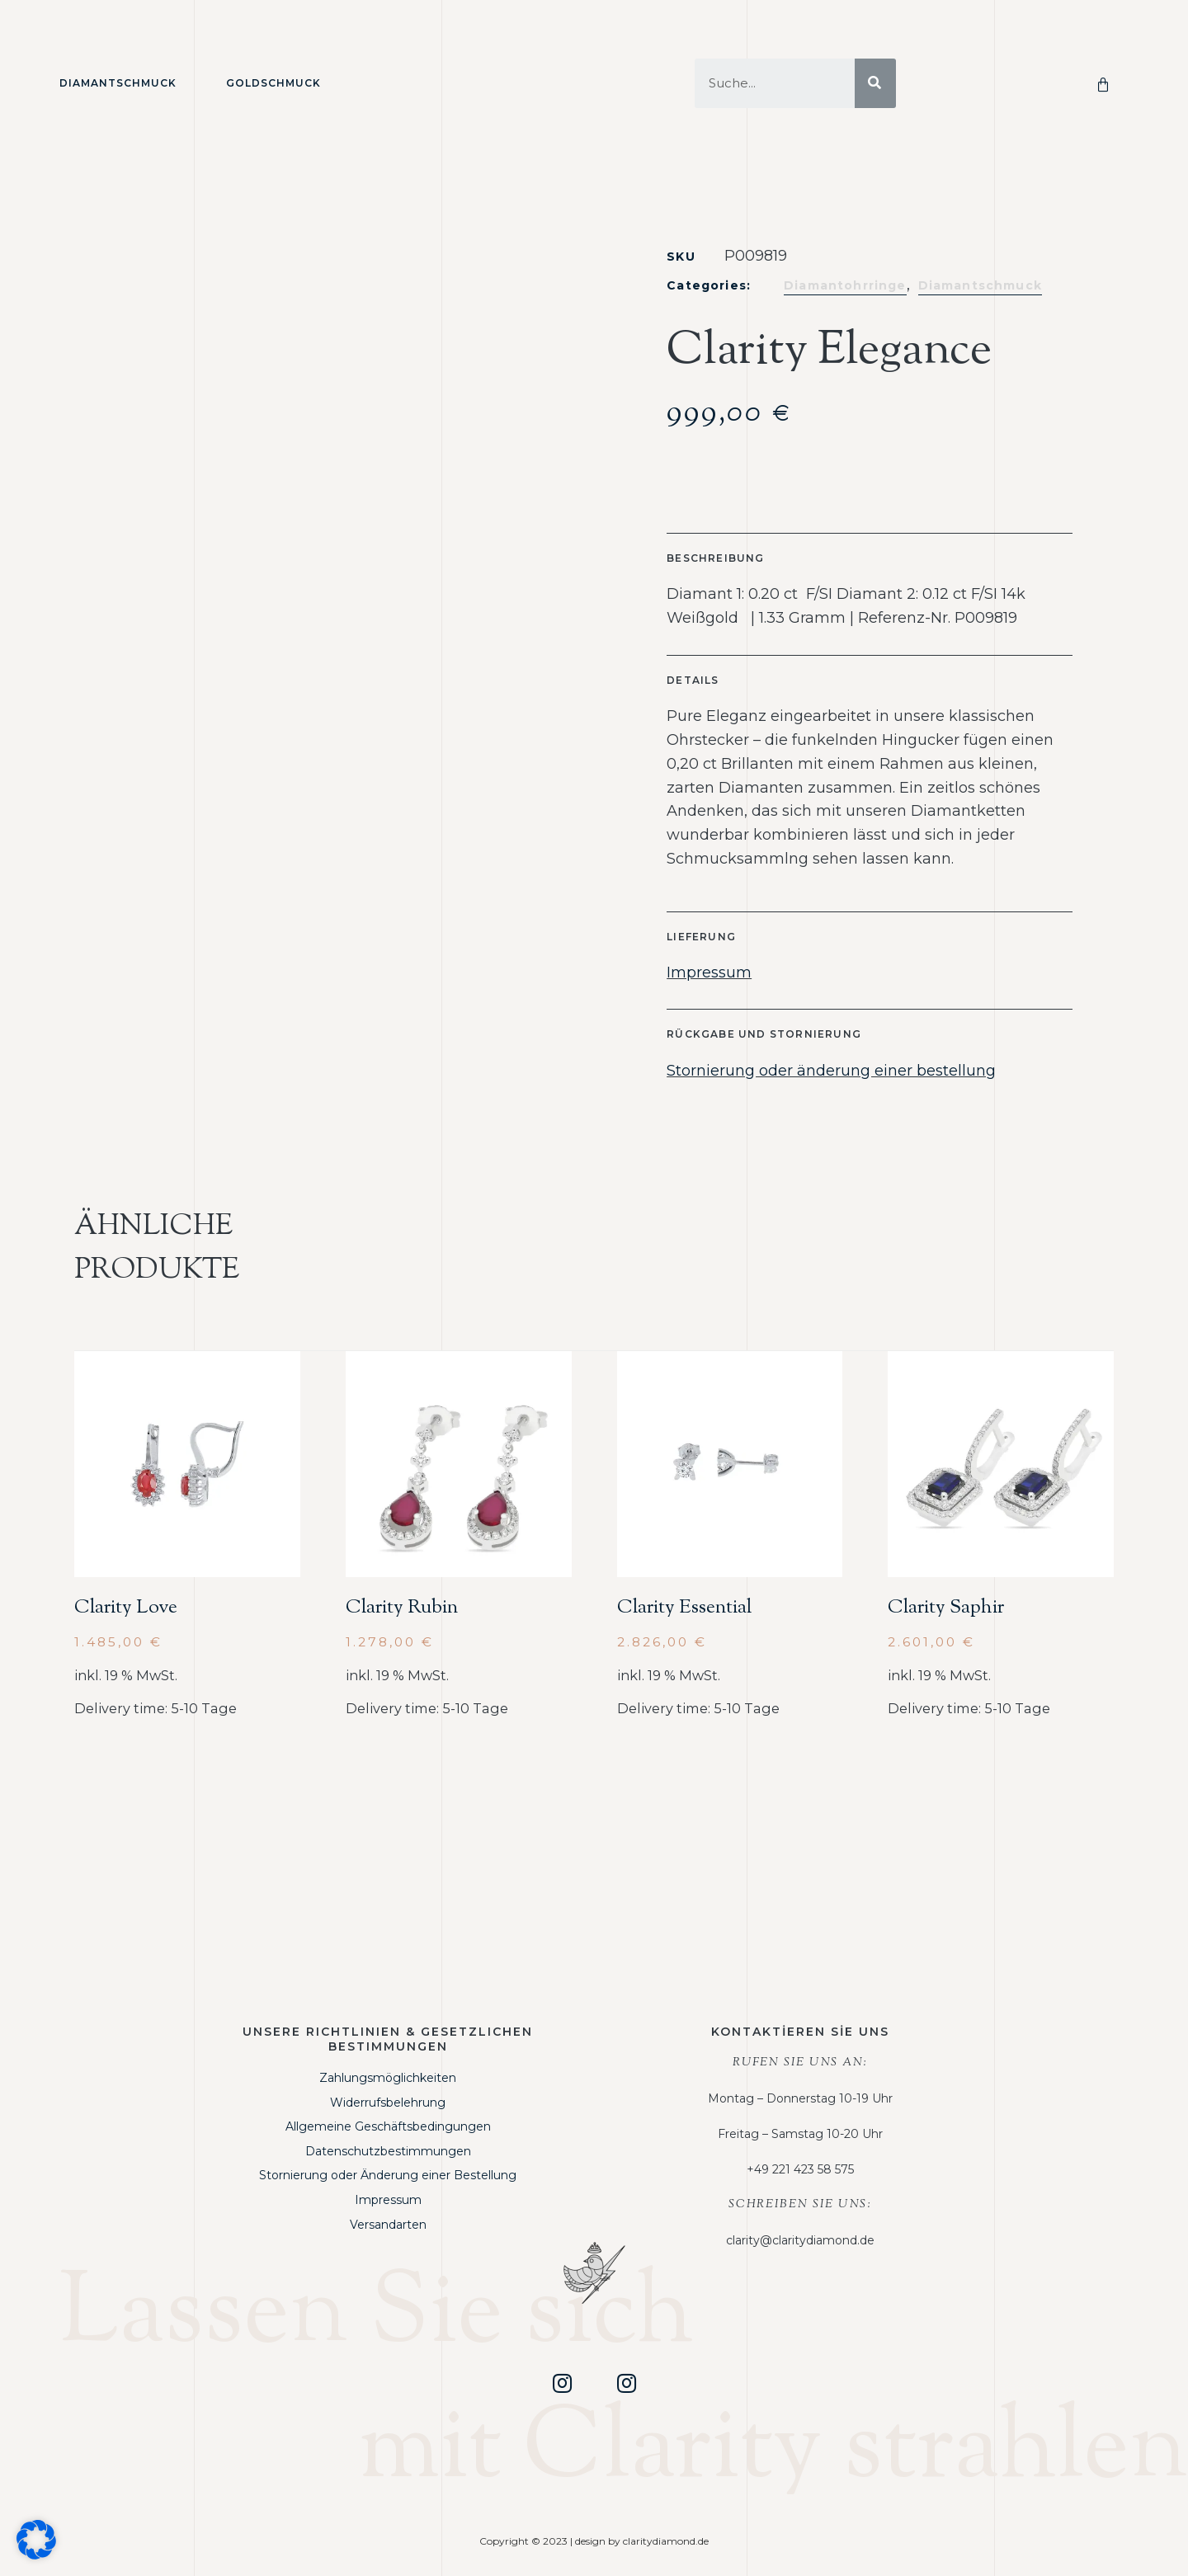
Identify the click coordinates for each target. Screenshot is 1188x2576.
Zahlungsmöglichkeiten (387, 2077)
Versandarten (388, 2224)
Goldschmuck (273, 83)
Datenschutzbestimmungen (388, 2151)
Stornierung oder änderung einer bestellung (831, 1071)
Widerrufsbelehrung (388, 2102)
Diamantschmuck (118, 83)
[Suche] (875, 83)
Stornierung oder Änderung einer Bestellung (387, 2175)
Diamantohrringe (845, 285)
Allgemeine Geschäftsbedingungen (388, 2126)
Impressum (709, 972)
